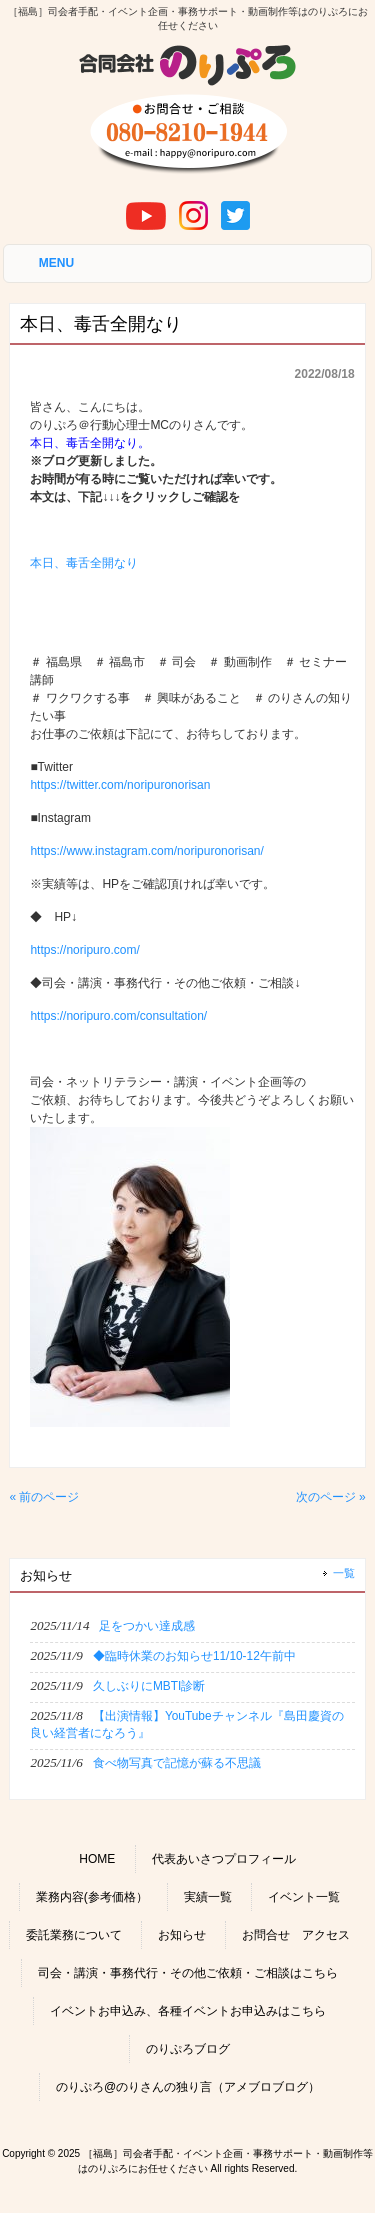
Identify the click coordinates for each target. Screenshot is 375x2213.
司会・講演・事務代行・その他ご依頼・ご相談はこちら (188, 1973)
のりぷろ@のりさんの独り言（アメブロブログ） (188, 2087)
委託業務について (74, 1935)
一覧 (344, 1573)
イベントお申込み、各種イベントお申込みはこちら (188, 2011)
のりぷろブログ (188, 2049)
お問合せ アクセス (296, 1935)
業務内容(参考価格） (92, 1897)
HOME (97, 1859)
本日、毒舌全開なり (84, 563)
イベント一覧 (304, 1897)
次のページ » (331, 1497)
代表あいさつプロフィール (224, 1859)
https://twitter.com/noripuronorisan (120, 785)
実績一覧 (208, 1897)
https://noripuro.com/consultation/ (118, 1016)
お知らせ (182, 1935)
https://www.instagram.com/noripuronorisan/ (146, 851)
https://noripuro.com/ (84, 950)
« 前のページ (44, 1497)
